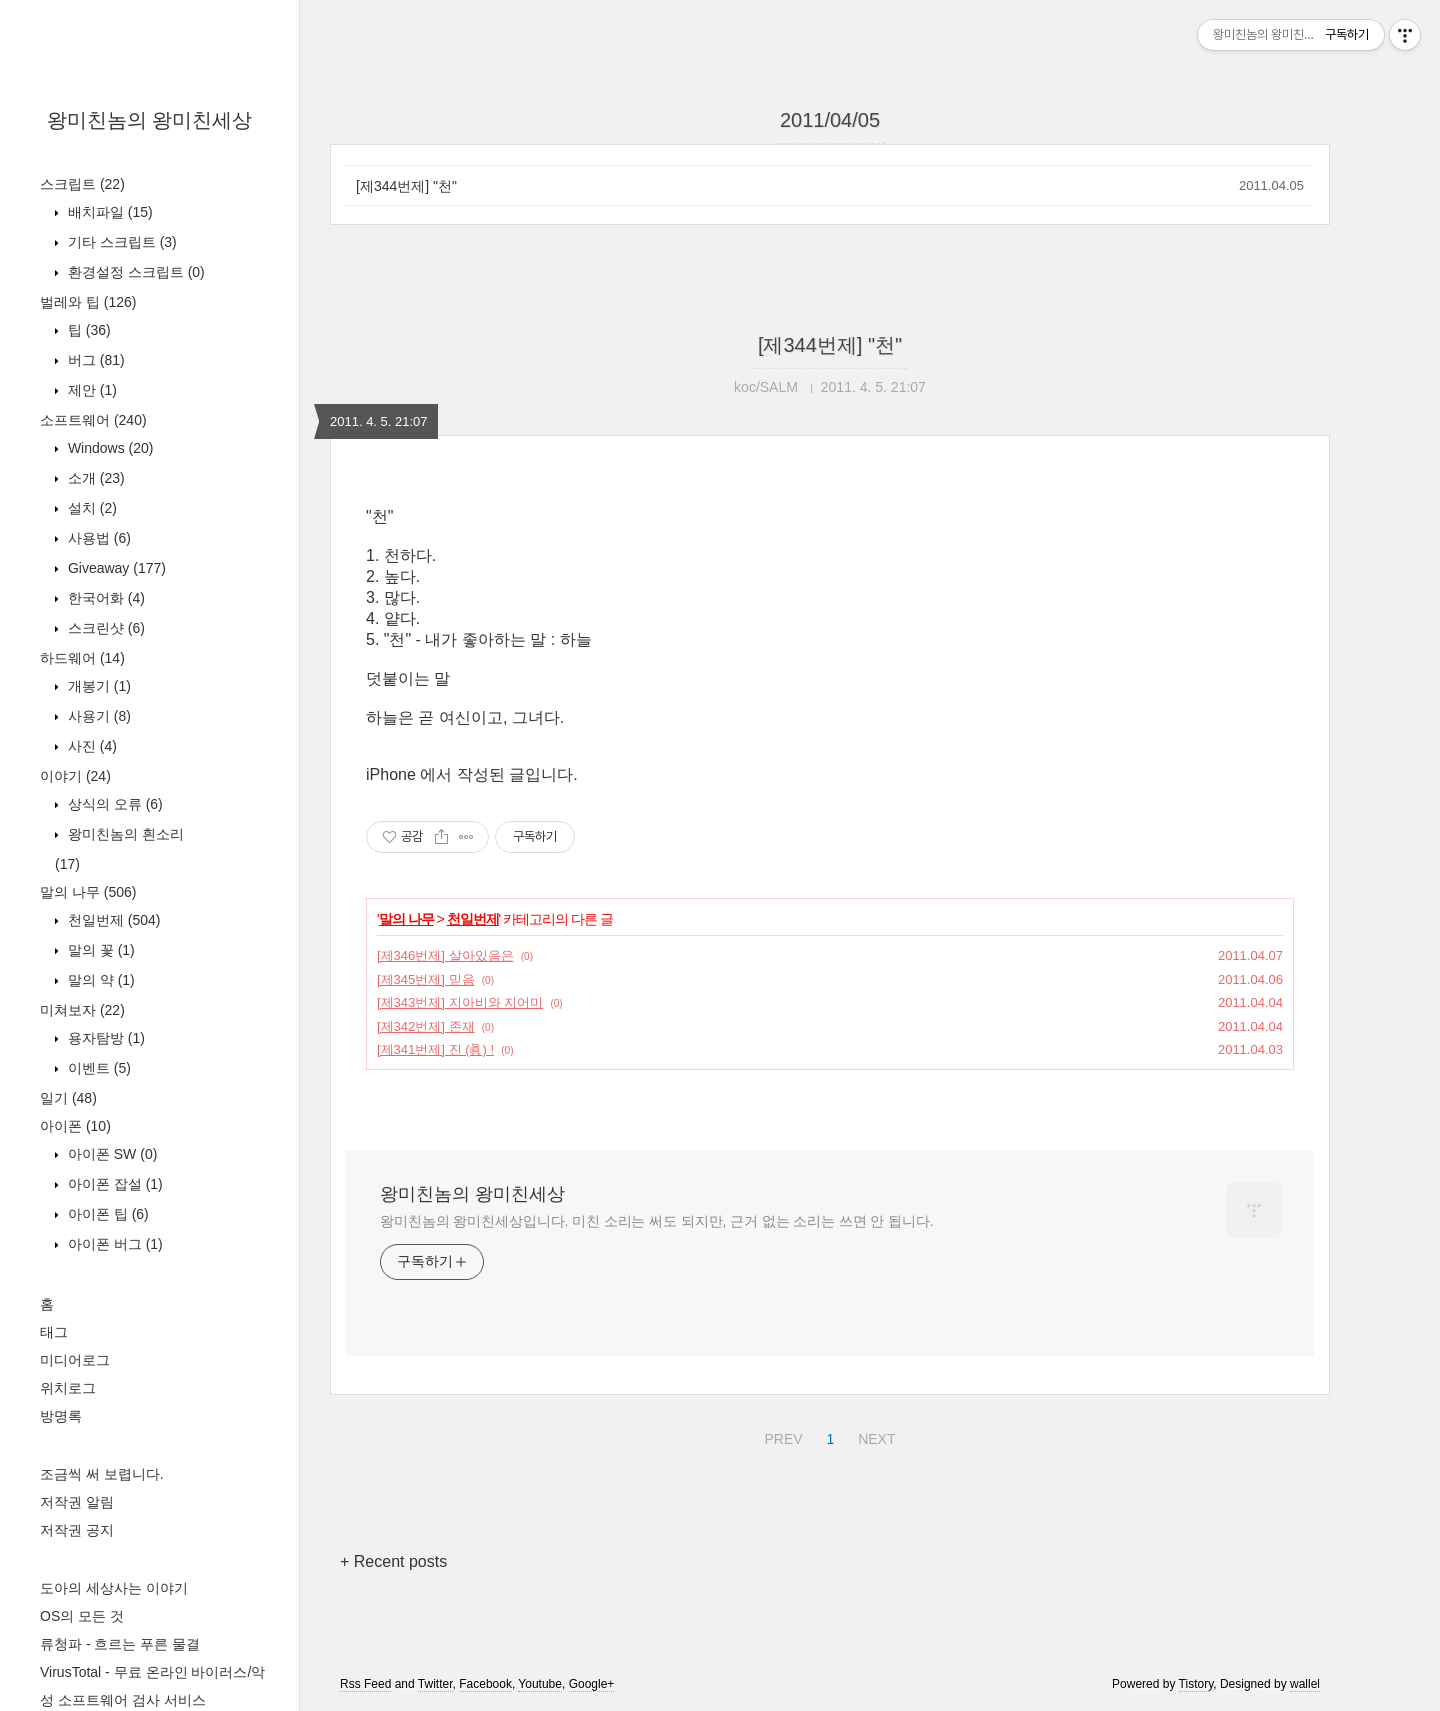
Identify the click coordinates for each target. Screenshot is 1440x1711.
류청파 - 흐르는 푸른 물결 (120, 1644)
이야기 (75, 776)
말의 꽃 (99, 950)
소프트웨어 (93, 420)
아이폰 (75, 1126)
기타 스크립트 (120, 242)
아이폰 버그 (113, 1244)
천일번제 (112, 920)
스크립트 (82, 184)
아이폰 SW (110, 1154)
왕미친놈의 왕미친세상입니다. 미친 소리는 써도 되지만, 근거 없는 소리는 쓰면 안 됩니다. (656, 1221)
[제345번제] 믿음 (426, 979)
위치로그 (68, 1388)
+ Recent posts (393, 1561)
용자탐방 (104, 1038)
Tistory (1196, 1684)
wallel (1305, 1684)
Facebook (485, 1684)
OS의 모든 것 (82, 1616)
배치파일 (108, 212)
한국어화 (104, 598)
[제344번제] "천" (406, 186)
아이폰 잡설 (113, 1184)
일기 (68, 1098)
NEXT (874, 1436)
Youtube (540, 1684)
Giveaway (115, 568)
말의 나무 (88, 892)
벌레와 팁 (88, 302)
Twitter (435, 1684)
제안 (90, 390)
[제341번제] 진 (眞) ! (435, 1049)
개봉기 (97, 686)
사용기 (97, 716)
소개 (94, 478)
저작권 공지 (77, 1530)
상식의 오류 (113, 804)
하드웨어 (82, 658)
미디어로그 (75, 1360)
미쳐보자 (82, 1010)
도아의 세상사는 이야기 (114, 1588)
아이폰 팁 (106, 1214)
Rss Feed (365, 1684)
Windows (108, 448)
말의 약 (99, 980)
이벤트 (97, 1068)
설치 (90, 508)
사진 (90, 746)
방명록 (61, 1416)
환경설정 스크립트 (134, 272)
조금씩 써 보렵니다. (102, 1474)
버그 (94, 360)
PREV (780, 1436)
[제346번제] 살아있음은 (445, 955)
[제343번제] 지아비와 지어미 (460, 1002)
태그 (54, 1332)
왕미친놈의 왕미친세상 (150, 120)
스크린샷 (104, 628)
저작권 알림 (77, 1502)
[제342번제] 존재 (426, 1026)
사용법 (97, 538)
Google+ (592, 1684)
